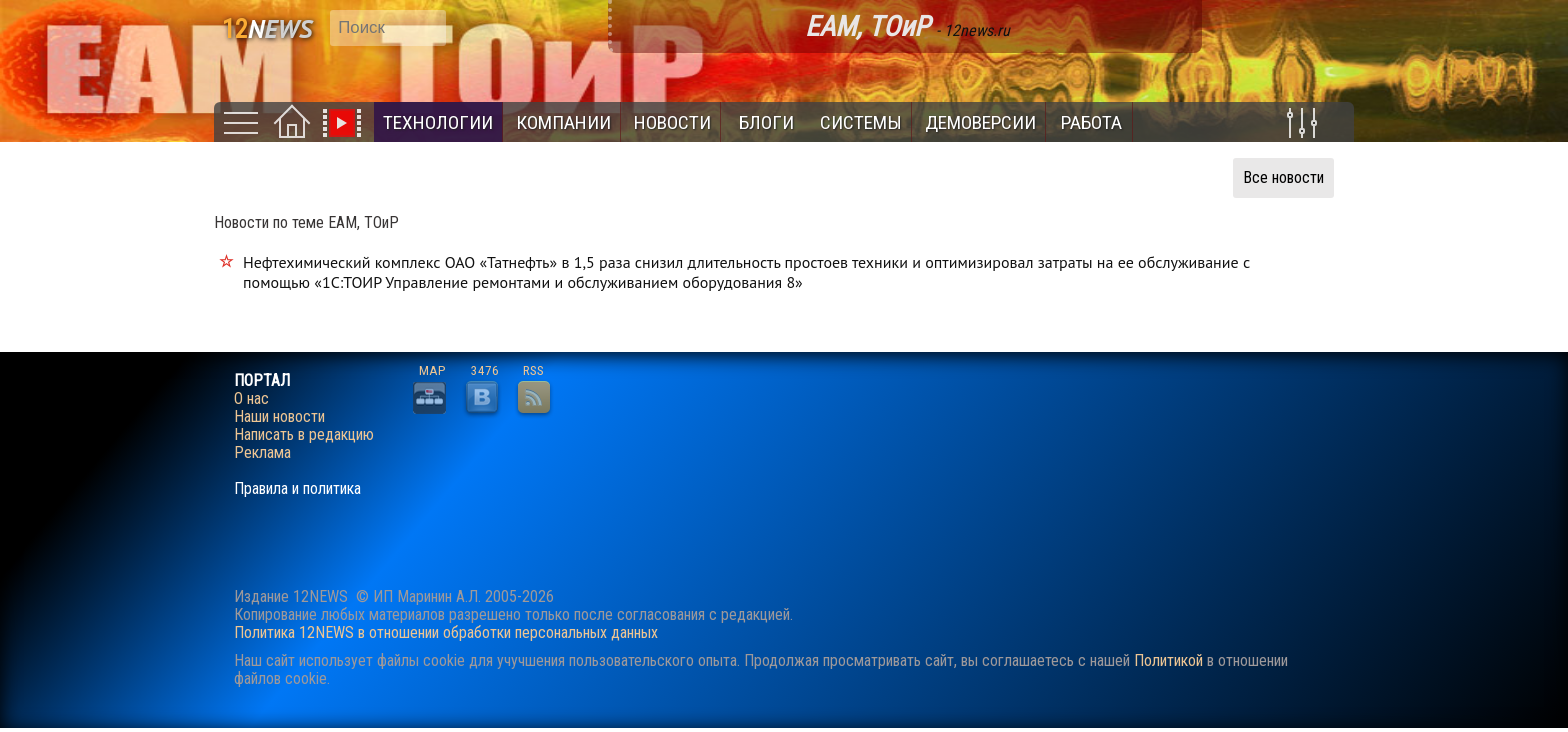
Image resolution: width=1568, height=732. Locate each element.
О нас (251, 399)
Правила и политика (297, 489)
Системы (861, 122)
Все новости (1283, 177)
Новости (672, 122)
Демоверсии (980, 122)
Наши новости (279, 417)
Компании (563, 122)
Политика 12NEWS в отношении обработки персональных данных (446, 632)
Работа (1091, 122)
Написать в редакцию (304, 435)
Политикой (1168, 660)
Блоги (766, 122)
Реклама (262, 453)
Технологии (438, 122)
